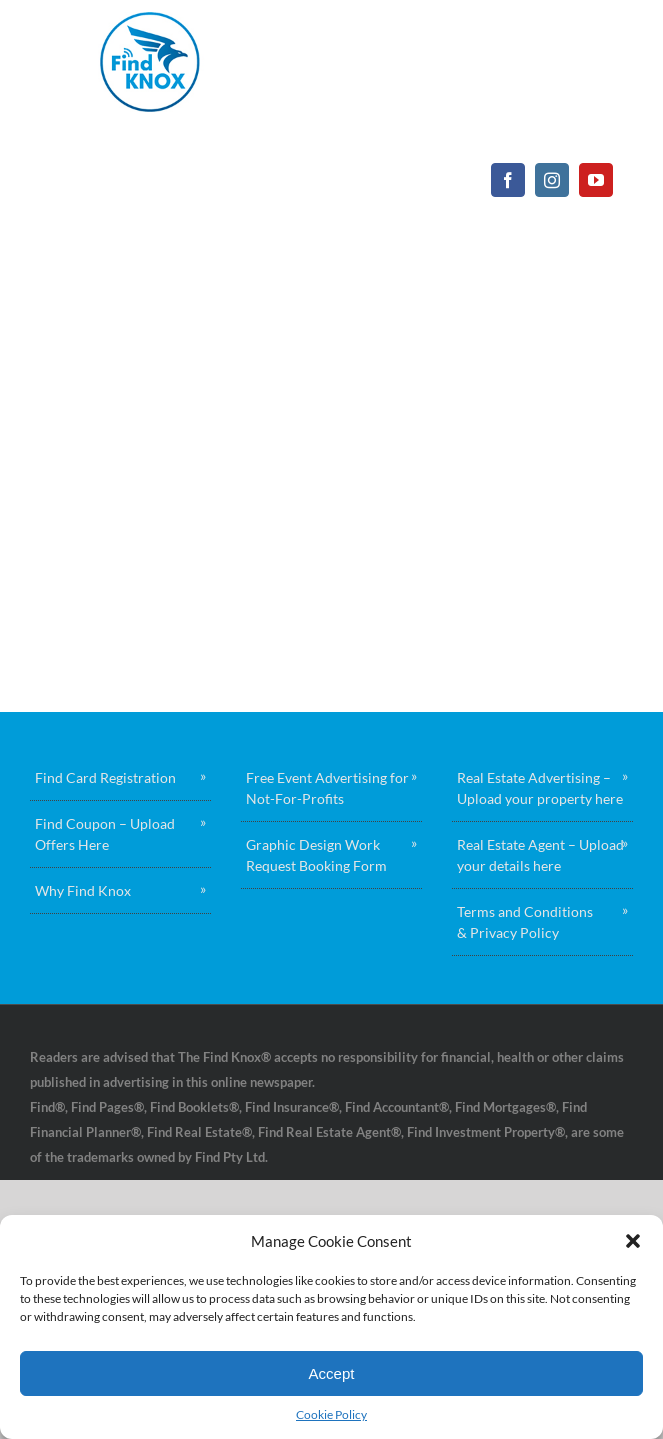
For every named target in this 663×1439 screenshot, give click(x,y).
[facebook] (508, 180)
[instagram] (552, 180)
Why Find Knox (83, 890)
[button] (633, 1241)
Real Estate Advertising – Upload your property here (540, 788)
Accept (332, 1373)
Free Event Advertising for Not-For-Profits (327, 788)
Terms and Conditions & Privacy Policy (525, 922)
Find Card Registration (105, 777)
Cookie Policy (331, 1414)
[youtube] (596, 180)
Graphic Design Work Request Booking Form (316, 855)
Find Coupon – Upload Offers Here (105, 834)
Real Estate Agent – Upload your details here (540, 855)
